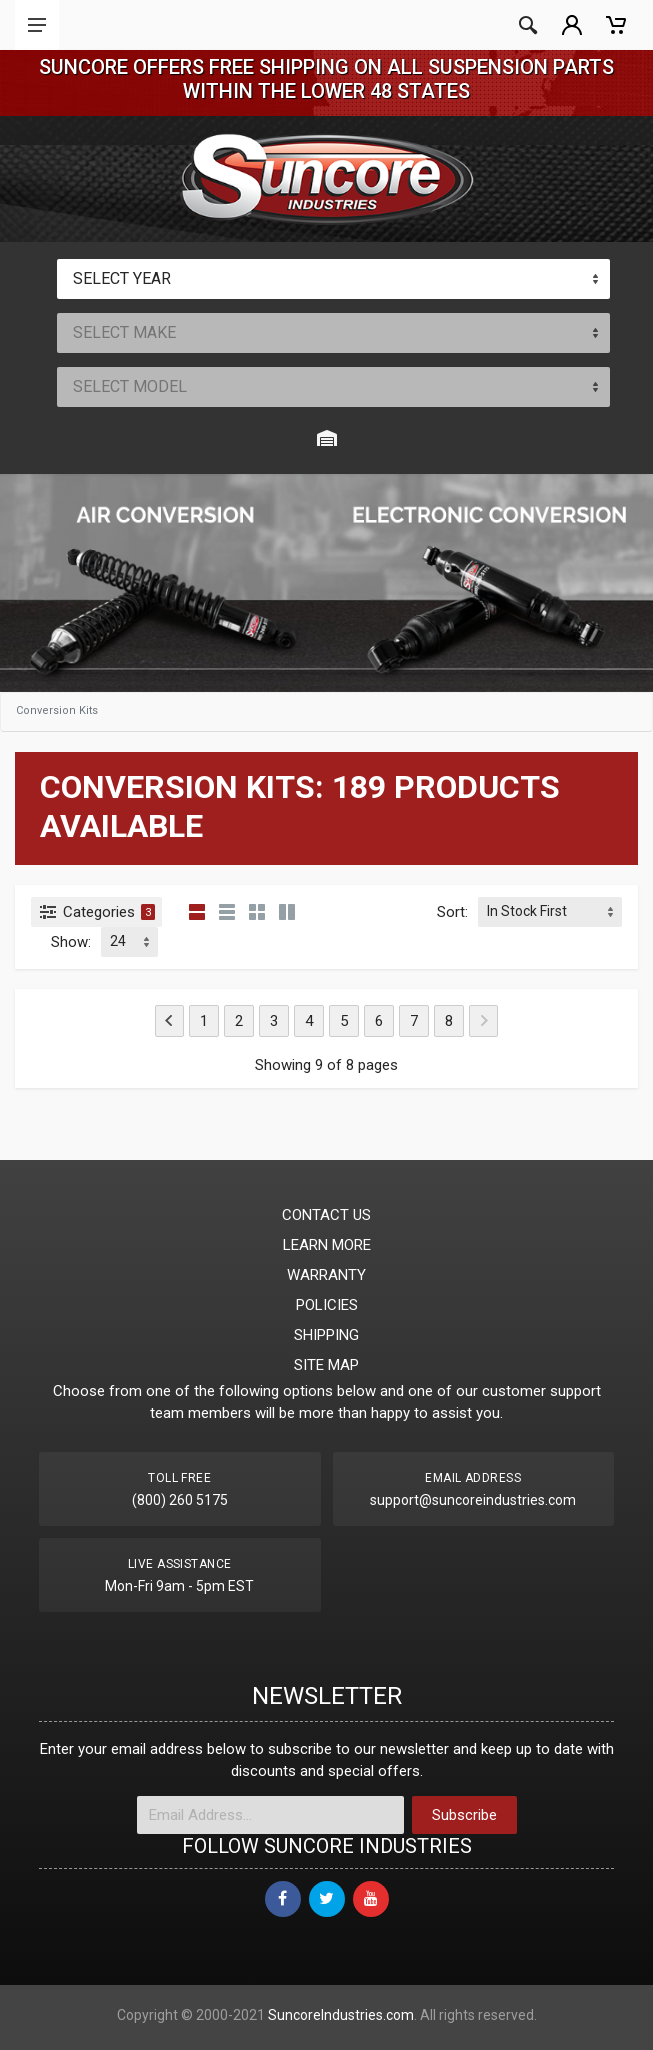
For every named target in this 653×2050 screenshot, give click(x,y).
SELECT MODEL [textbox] (130, 386)
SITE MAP (326, 1365)
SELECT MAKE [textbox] (124, 332)
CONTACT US (326, 1215)
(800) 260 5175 (180, 1500)
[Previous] (169, 1021)
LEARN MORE (327, 1245)
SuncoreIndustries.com (341, 2015)
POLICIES (327, 1305)
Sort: (452, 912)
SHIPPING (326, 1335)
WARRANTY (326, 1275)
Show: (71, 942)
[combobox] (334, 279)
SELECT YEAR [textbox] (122, 278)
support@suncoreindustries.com (473, 1500)
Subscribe (464, 1815)
